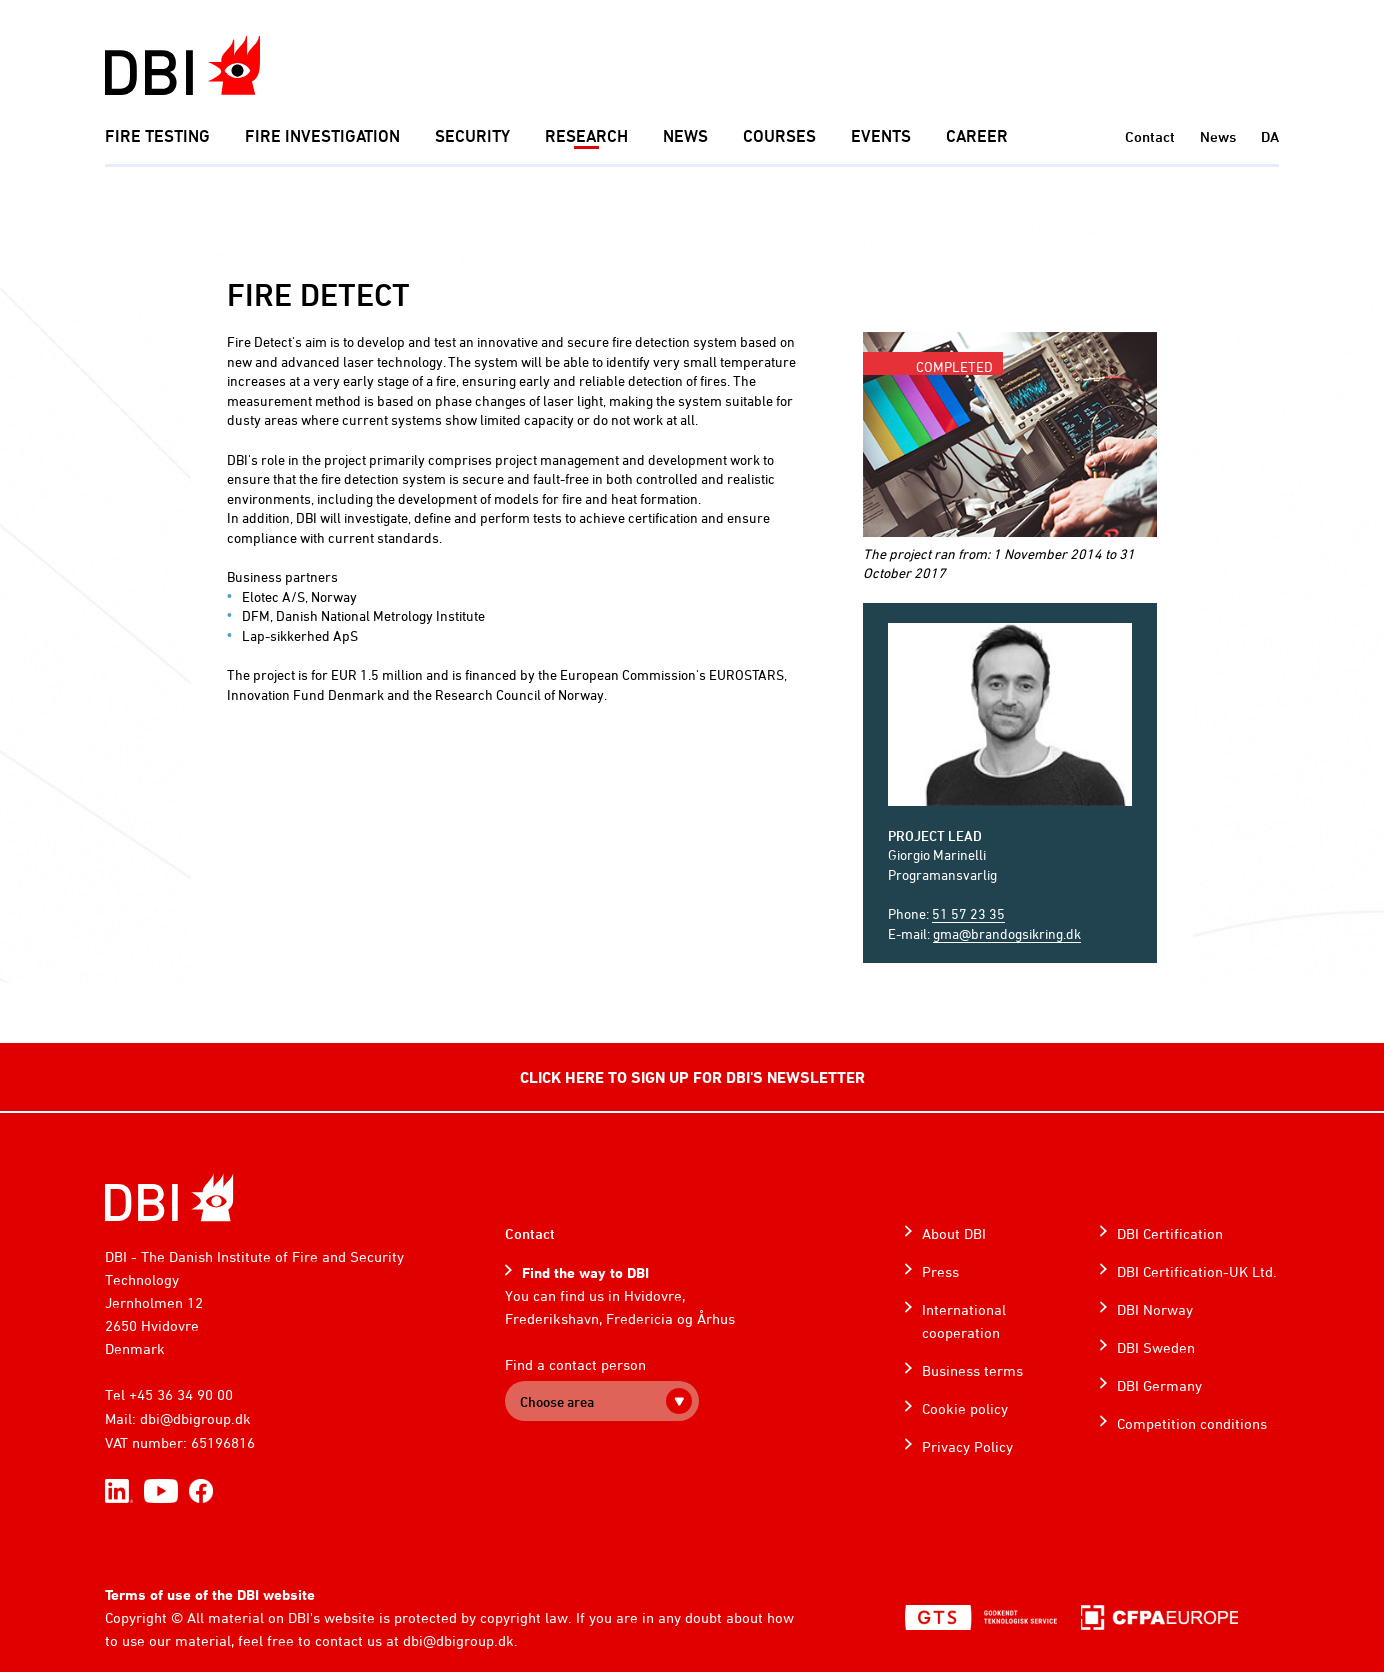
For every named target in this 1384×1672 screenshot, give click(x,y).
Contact (1150, 136)
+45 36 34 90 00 (181, 1394)
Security (472, 136)
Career (977, 136)
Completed (954, 366)
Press (940, 1271)
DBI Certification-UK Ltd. (1197, 1271)
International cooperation (964, 1321)
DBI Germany (1159, 1385)
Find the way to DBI (585, 1272)
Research (586, 136)
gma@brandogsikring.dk (1007, 933)
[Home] (169, 1197)
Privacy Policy (967, 1446)
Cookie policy (965, 1408)
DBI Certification (1170, 1233)
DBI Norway (1155, 1309)
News (685, 136)
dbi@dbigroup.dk (195, 1418)
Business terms (972, 1370)
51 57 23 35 (968, 913)
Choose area (557, 1401)
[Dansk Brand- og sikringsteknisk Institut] (182, 65)
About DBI (954, 1233)
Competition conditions (1192, 1423)
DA (1270, 136)
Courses (779, 136)
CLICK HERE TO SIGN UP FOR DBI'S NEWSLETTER (692, 1077)
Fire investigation (322, 136)
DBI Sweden (1156, 1347)
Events (881, 136)
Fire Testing (157, 136)
